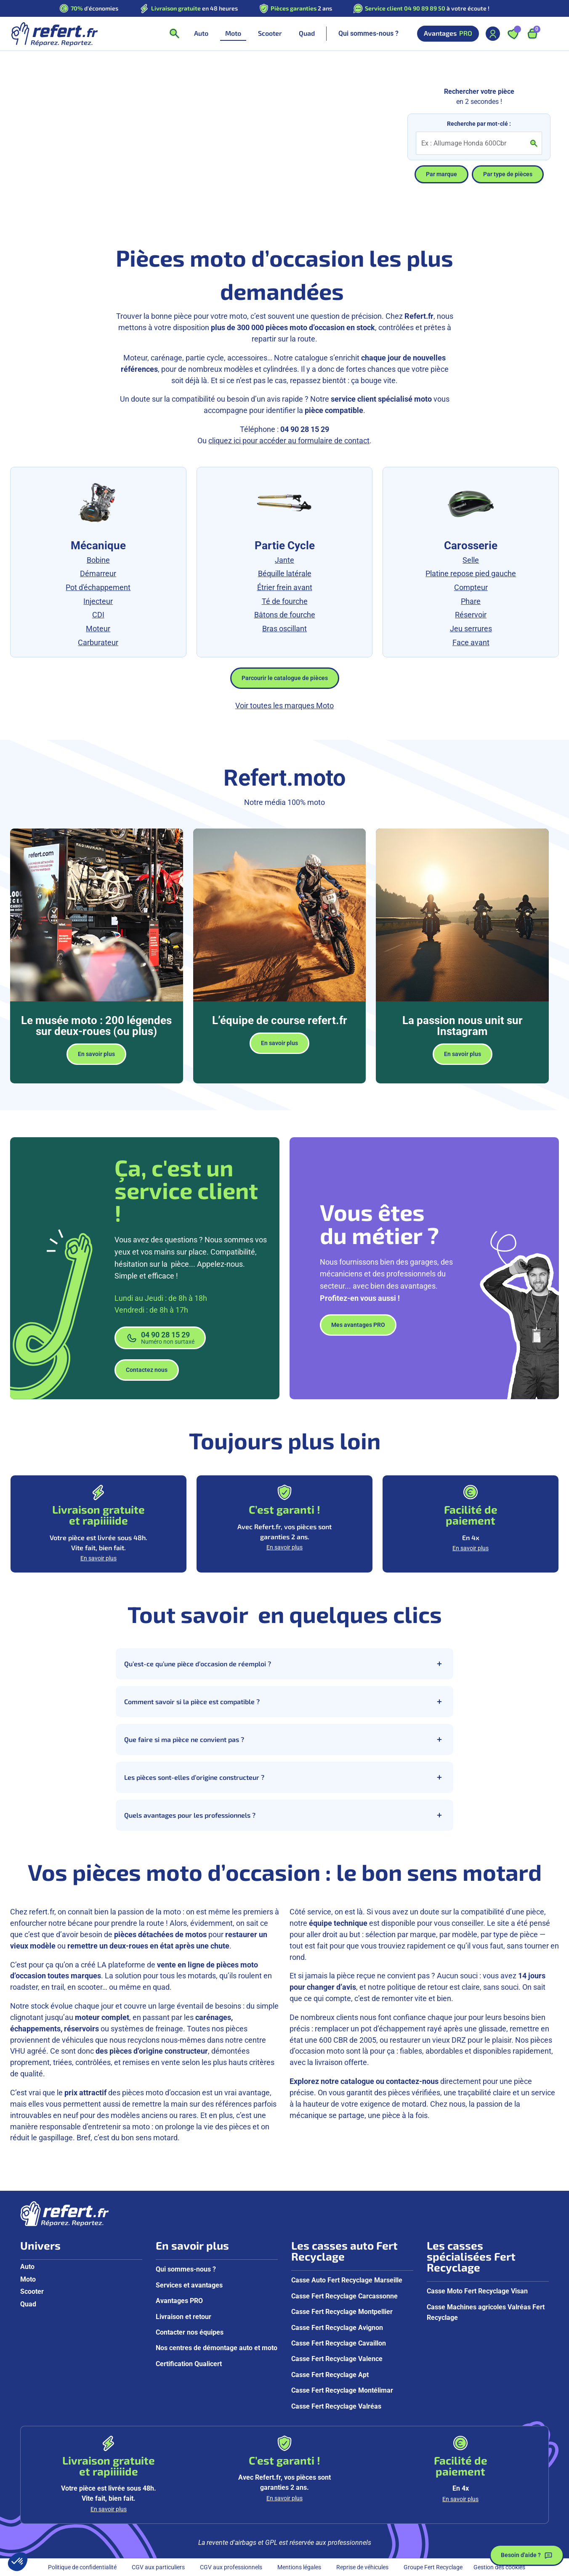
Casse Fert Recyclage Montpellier (342, 2312)
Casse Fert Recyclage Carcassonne (344, 2296)
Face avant (470, 642)
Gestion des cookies (499, 2567)
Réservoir (471, 614)
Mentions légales (299, 2567)
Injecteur (98, 601)
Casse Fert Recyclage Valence (337, 2359)
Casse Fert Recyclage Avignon (337, 2328)
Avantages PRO (179, 2301)
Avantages (448, 33)
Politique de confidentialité (82, 2567)
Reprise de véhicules (362, 2567)
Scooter (32, 2291)
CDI (98, 614)
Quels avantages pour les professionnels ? (284, 1815)
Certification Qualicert (189, 2364)
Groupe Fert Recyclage (433, 2567)
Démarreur (98, 573)
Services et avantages (189, 2285)
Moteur (98, 628)
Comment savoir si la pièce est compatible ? (284, 1701)
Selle (471, 560)
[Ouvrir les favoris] (513, 33)
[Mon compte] (493, 33)
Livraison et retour (183, 2317)
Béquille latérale (284, 573)
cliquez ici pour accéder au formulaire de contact (289, 440)
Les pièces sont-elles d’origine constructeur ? (284, 1777)
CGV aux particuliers (158, 2567)
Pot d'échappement (98, 587)
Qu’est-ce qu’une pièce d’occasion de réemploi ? (284, 1663)
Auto (27, 2267)
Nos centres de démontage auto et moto (216, 2348)
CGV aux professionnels (231, 2567)
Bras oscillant (284, 628)
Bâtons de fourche (284, 614)
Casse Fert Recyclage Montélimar (342, 2390)
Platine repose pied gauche (470, 573)
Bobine (98, 560)
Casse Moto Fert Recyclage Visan (477, 2291)
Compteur (471, 587)
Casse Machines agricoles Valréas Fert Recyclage (486, 2312)
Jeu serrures (471, 628)
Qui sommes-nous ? (368, 33)
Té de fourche (285, 601)
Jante (284, 560)
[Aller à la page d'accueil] (54, 33)
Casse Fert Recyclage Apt (330, 2375)
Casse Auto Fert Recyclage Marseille (346, 2280)
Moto (28, 2279)
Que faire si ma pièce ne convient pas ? (284, 1739)
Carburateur (98, 642)
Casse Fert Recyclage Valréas (336, 2406)
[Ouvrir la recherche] (174, 33)
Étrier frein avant (284, 587)
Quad (28, 2304)
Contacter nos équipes (189, 2332)
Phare (471, 601)
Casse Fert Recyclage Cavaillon (338, 2343)
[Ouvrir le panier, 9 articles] (532, 33)
